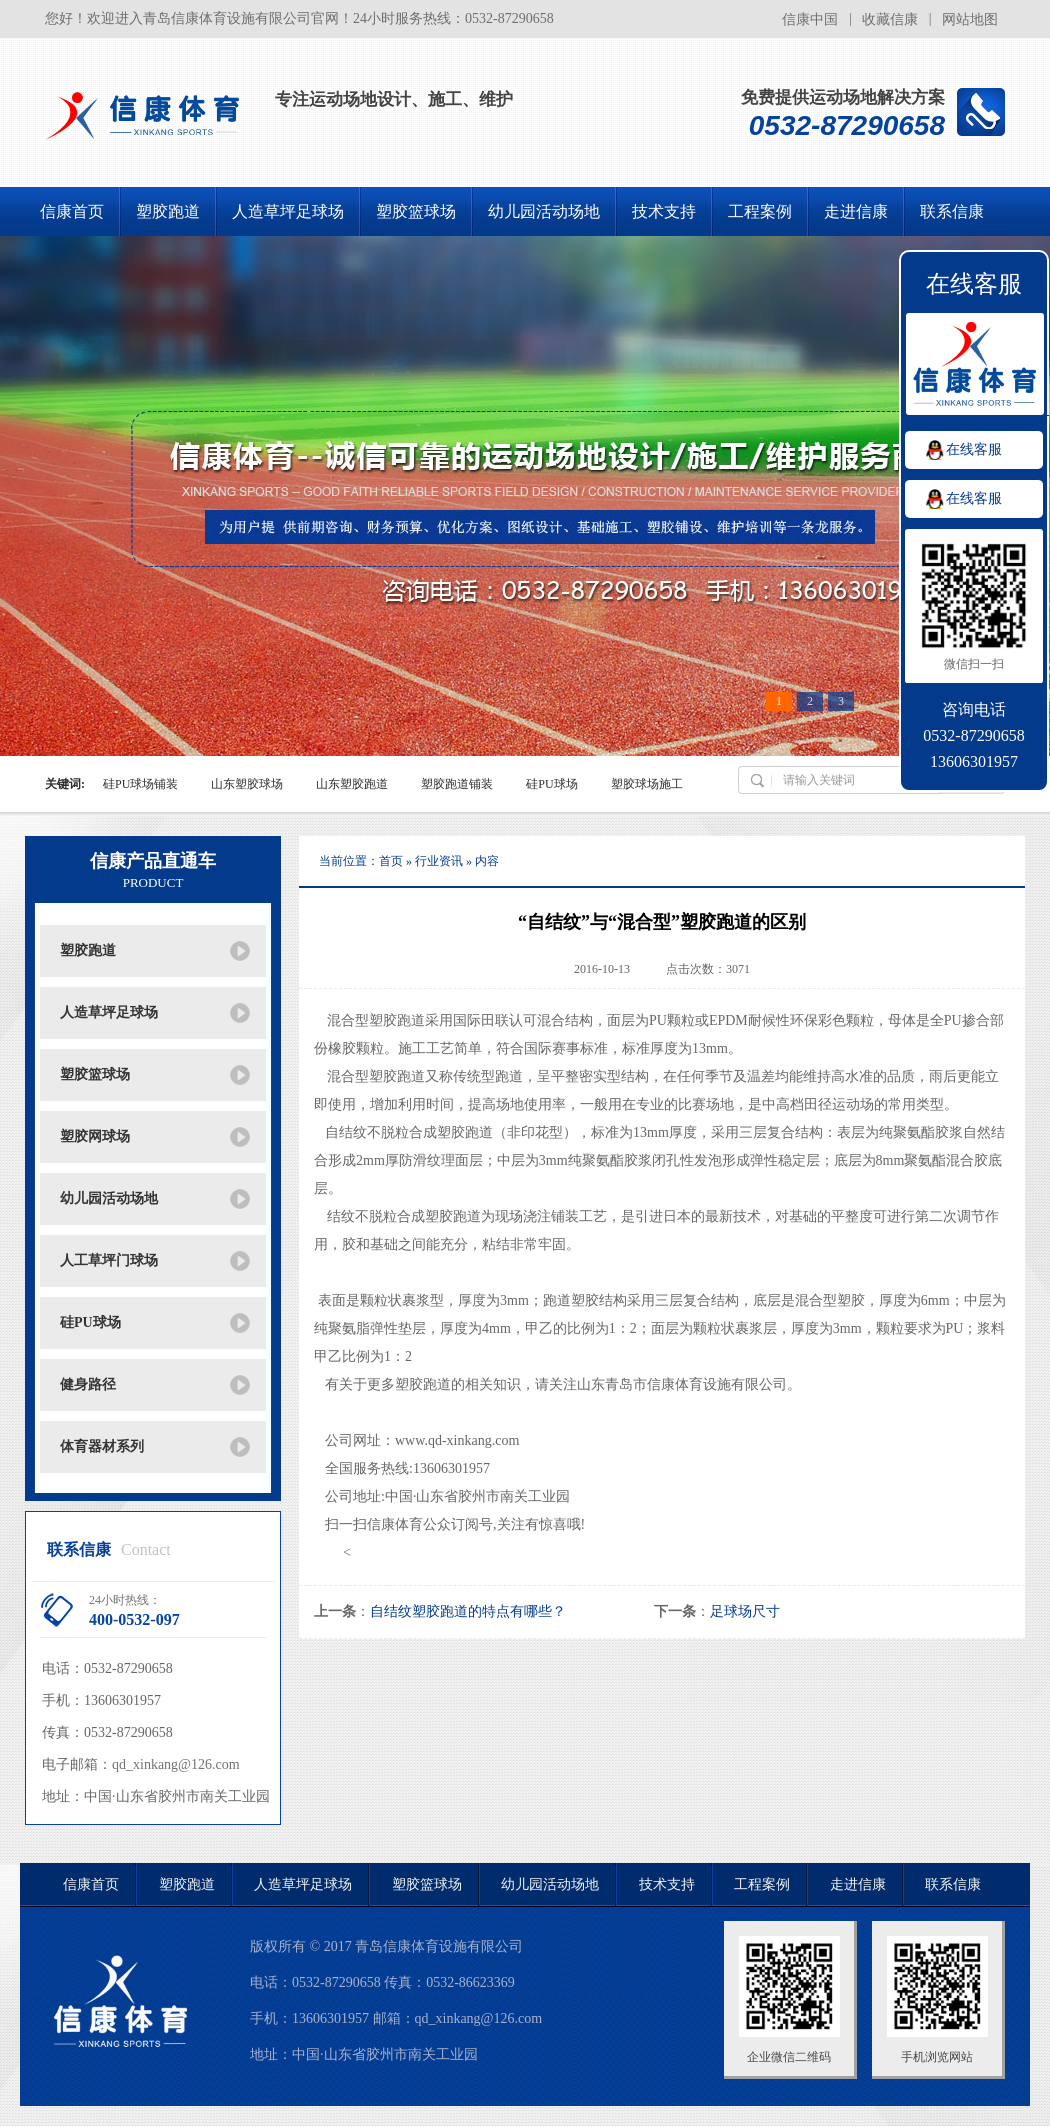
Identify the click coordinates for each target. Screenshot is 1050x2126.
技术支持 (664, 211)
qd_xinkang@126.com (176, 1764)
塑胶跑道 (168, 211)
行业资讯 (439, 861)
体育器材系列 (102, 1446)
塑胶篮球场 (416, 211)
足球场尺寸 (745, 1611)
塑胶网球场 (95, 1136)
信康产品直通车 (153, 871)
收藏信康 (890, 19)
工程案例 (760, 211)
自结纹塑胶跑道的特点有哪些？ (468, 1611)
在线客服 (974, 449)
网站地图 (970, 19)
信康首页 (72, 211)
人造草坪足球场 (288, 211)
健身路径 (88, 1384)
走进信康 (856, 211)
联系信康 (952, 211)
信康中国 (810, 19)
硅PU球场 (90, 1322)
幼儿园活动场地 (544, 211)
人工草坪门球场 (109, 1260)
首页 (391, 861)
